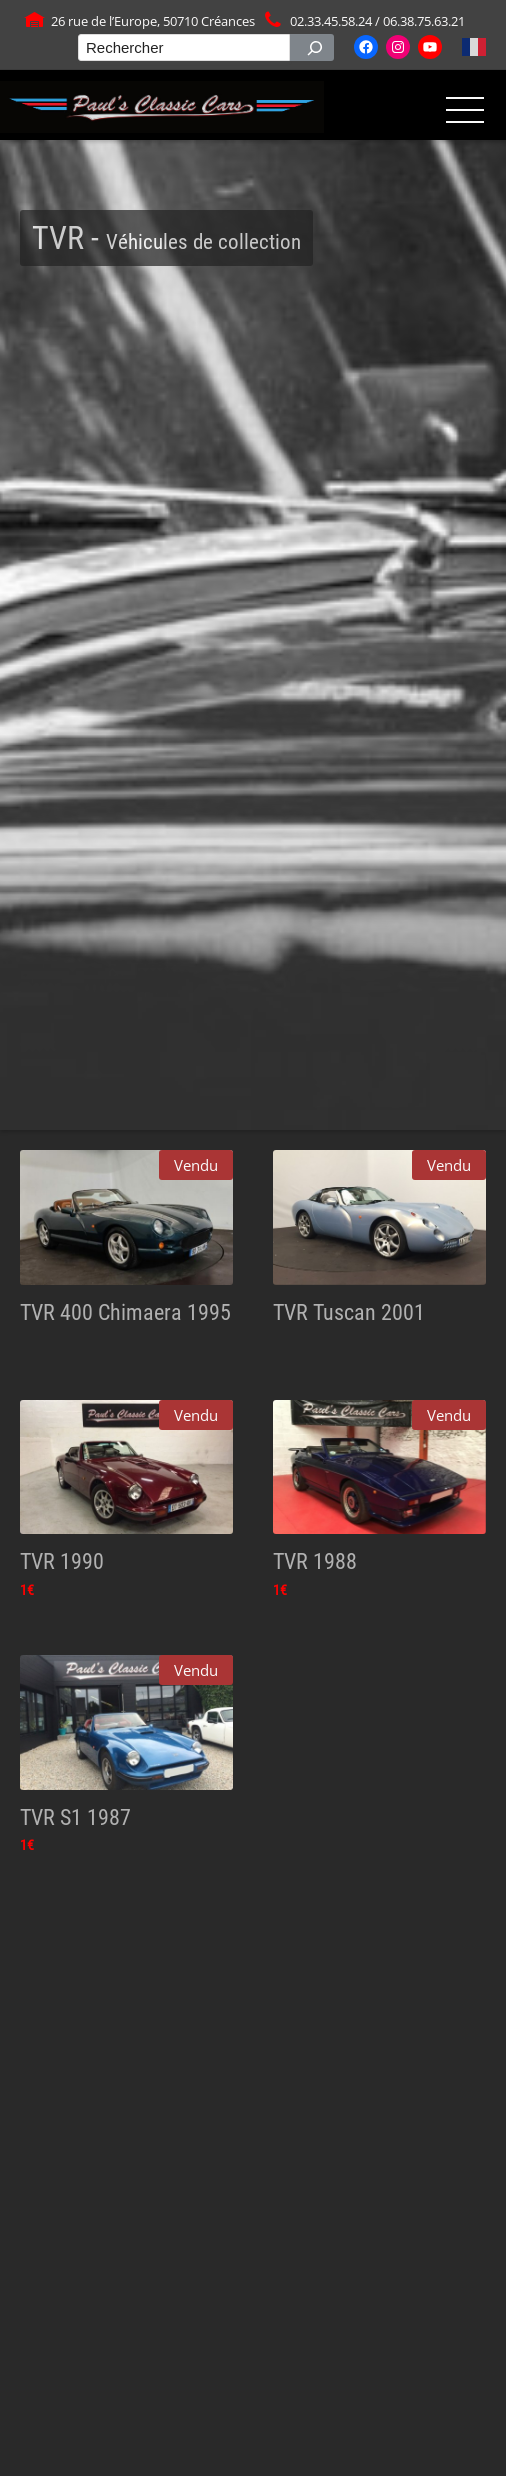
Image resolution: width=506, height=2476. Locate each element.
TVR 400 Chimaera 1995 (125, 1312)
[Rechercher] (312, 47)
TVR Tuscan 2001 (349, 1312)
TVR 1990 (62, 1561)
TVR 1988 (315, 1561)
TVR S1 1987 (75, 1817)
